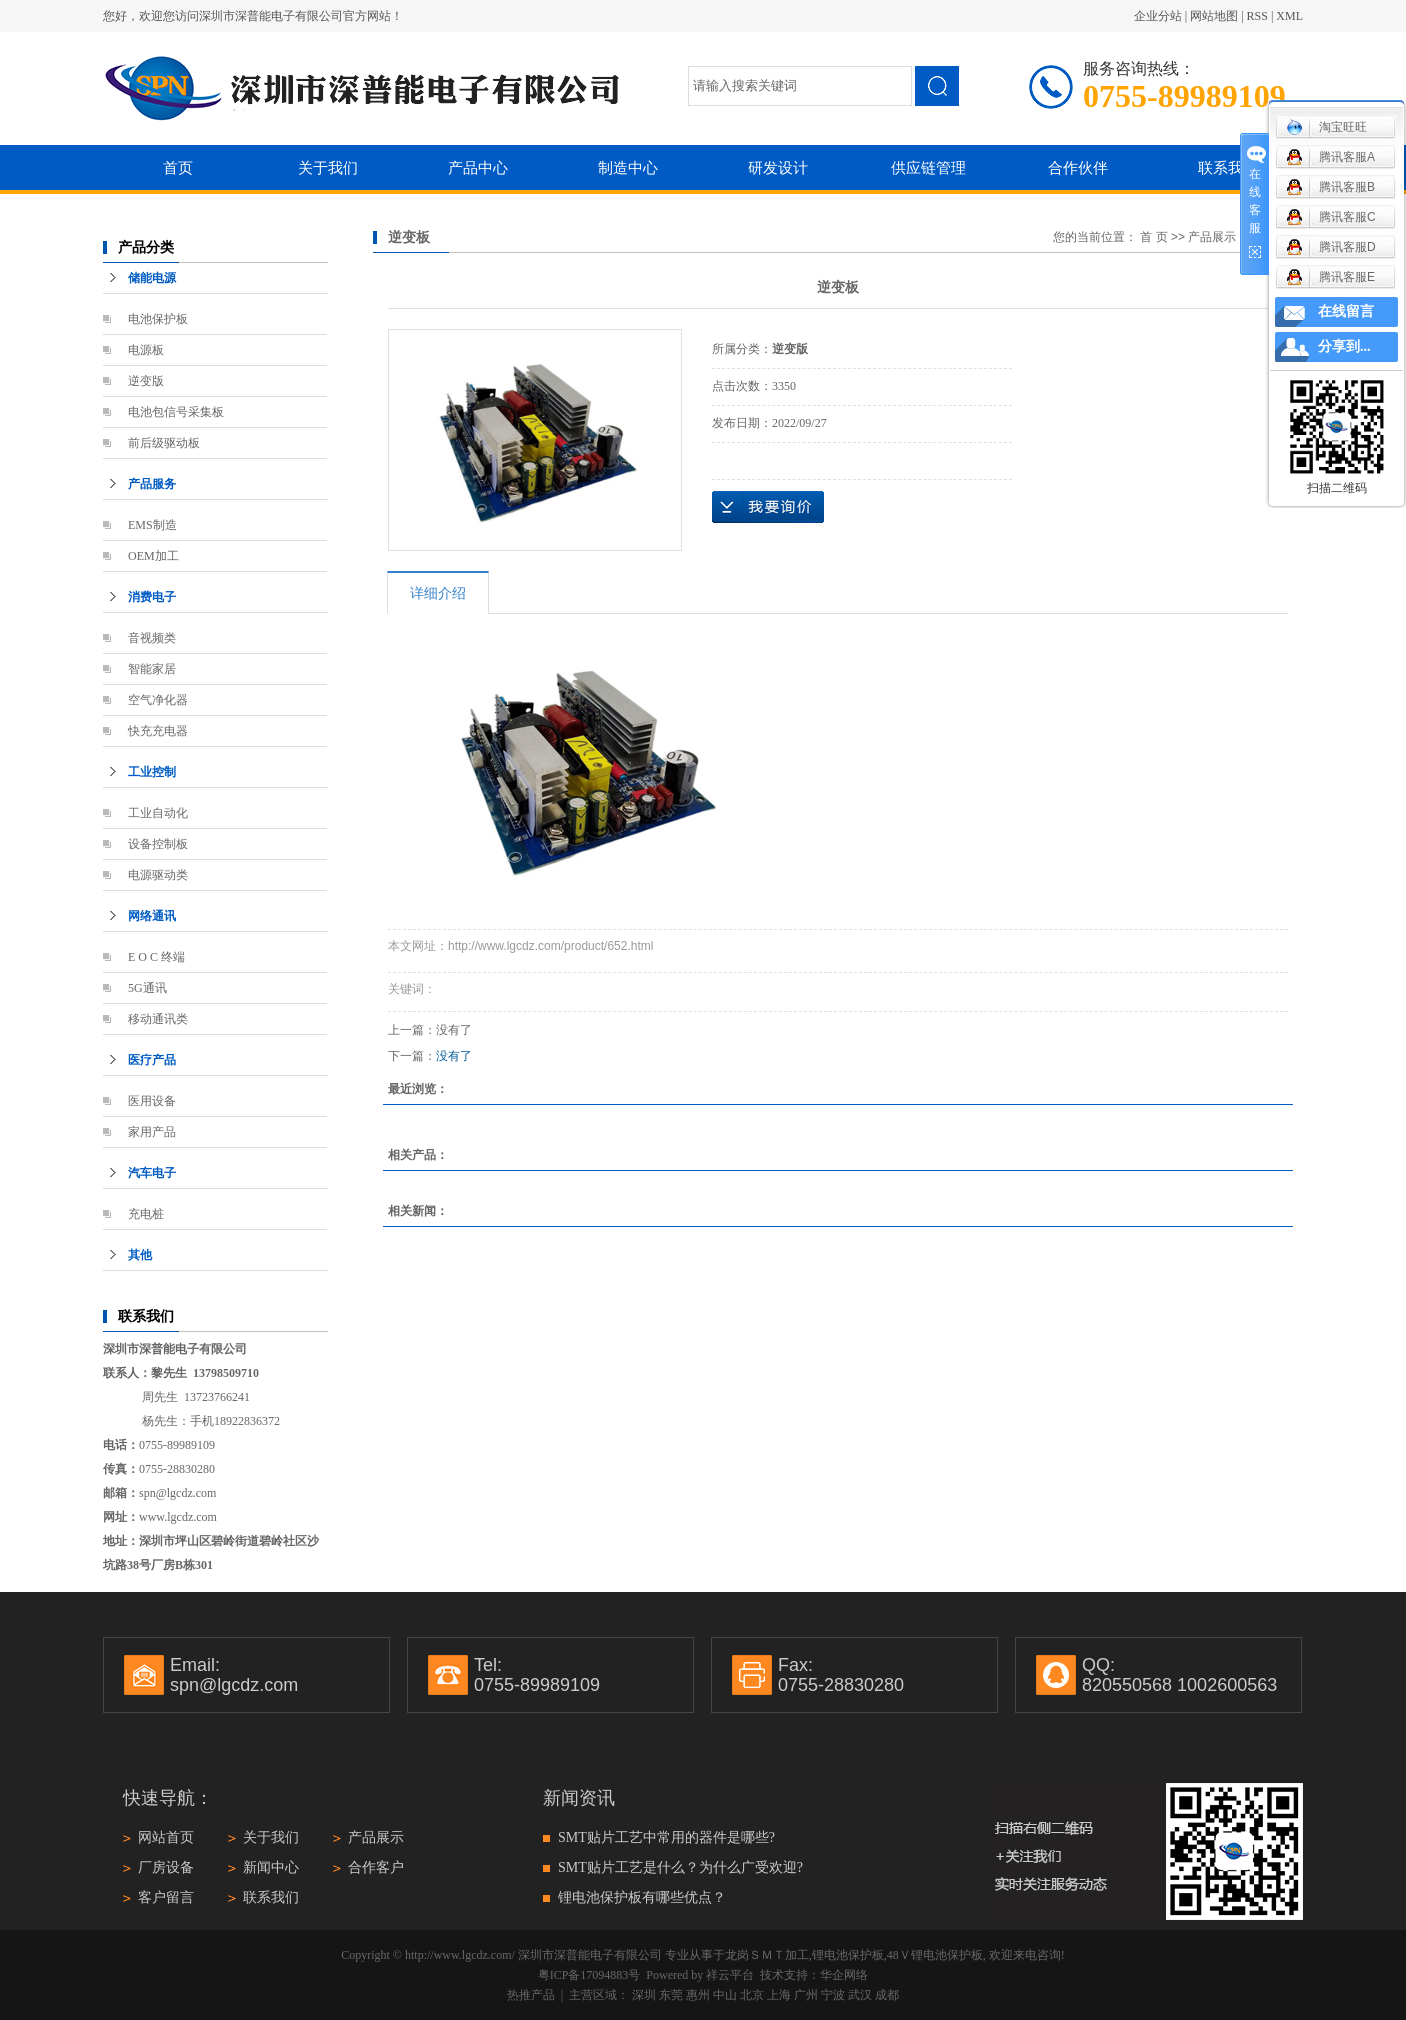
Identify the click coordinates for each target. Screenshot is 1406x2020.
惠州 (698, 1995)
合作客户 (376, 1867)
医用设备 (152, 1101)
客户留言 (166, 1897)
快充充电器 (158, 731)
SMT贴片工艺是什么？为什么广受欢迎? (680, 1867)
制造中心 (628, 167)
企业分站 (1158, 16)
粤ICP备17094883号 (589, 1975)
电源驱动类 (158, 875)
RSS (1257, 16)
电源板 (146, 350)
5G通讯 (147, 988)
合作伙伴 (1078, 167)
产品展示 (1212, 237)
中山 (725, 1995)
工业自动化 (158, 813)
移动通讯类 (158, 1019)
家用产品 (152, 1132)
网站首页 (166, 1837)
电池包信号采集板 (176, 412)
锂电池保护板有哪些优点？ (642, 1897)
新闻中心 (271, 1867)
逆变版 (146, 381)
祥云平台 (730, 1975)
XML (1289, 16)
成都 (887, 1995)
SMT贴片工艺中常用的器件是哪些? (666, 1837)
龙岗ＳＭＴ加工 (767, 1955)
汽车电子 (152, 1173)
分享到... (1344, 346)
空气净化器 (158, 700)
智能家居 (152, 669)
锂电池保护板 (848, 1955)
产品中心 (478, 167)
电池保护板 (158, 319)
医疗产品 (152, 1060)
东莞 (671, 1995)
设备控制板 (158, 844)
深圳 (644, 1995)
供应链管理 (928, 167)
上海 (779, 1995)
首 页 (1153, 237)
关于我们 (328, 167)
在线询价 (768, 507)
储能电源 (152, 278)
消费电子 (152, 597)
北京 (752, 1995)
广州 (806, 1995)
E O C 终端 (156, 957)
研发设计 (778, 167)
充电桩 (146, 1214)
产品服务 (152, 484)
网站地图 (1214, 16)
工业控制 (152, 772)
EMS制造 (152, 525)
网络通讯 (152, 916)
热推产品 (531, 1995)
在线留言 (1346, 311)
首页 (178, 167)
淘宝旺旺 (1326, 127)
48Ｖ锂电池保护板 (935, 1955)
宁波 (833, 1995)
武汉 (860, 1995)
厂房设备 (166, 1867)
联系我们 (1228, 167)
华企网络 (844, 1975)
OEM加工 (153, 556)
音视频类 (152, 638)
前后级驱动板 (164, 443)
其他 (140, 1255)
